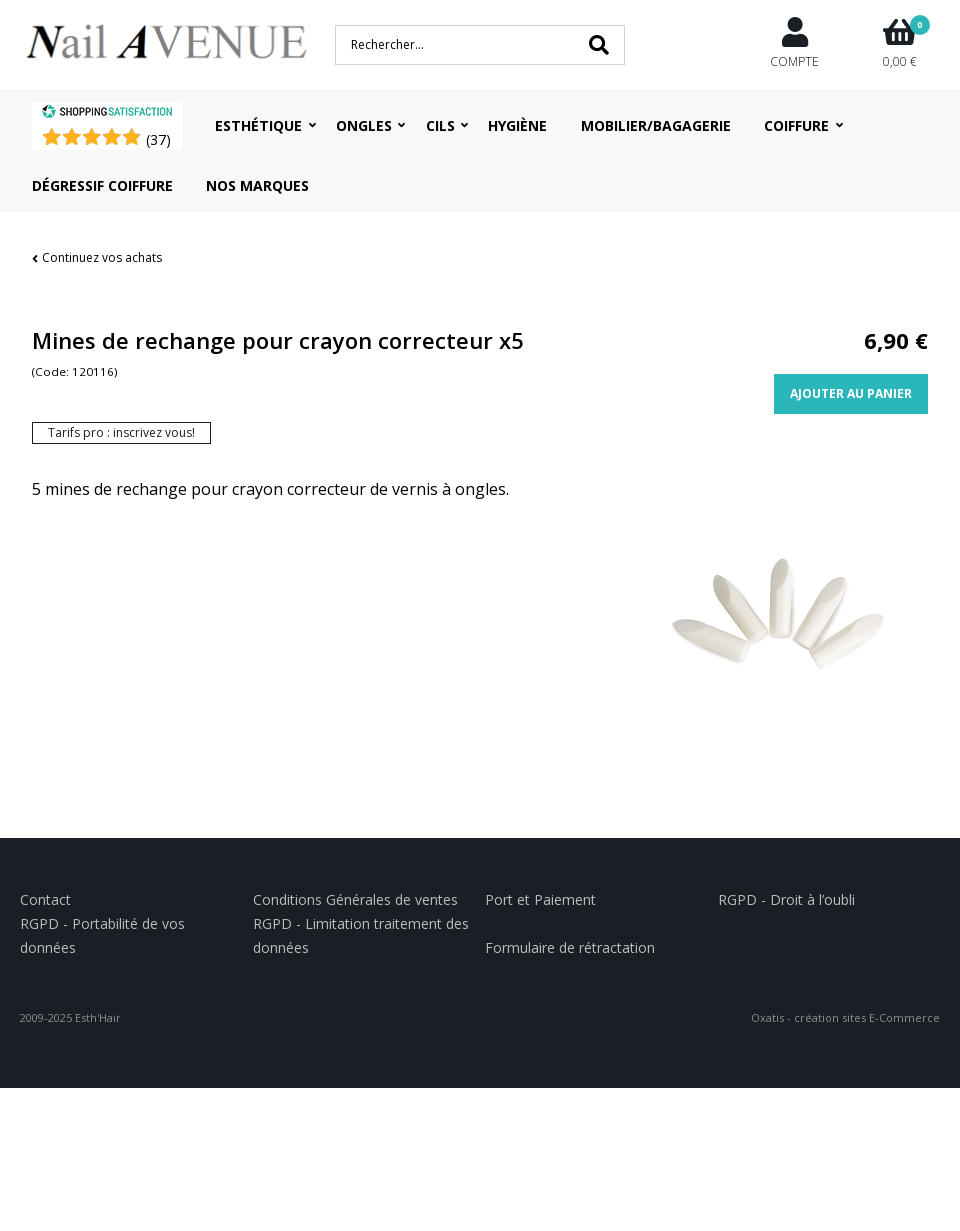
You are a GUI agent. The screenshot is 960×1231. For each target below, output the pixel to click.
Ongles (364, 125)
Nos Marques (257, 185)
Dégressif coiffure (102, 185)
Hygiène (517, 125)
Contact (45, 899)
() (158, 139)
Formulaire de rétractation (570, 947)
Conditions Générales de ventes (355, 899)
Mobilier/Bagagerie (656, 125)
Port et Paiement (540, 899)
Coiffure (796, 125)
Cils (440, 125)
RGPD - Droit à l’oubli (786, 899)
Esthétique (258, 125)
